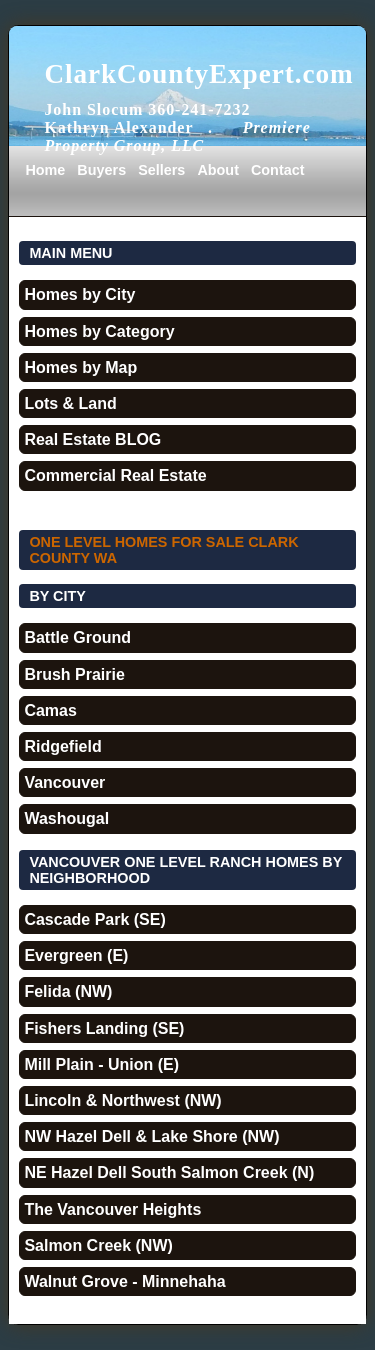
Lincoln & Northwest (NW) (122, 1100)
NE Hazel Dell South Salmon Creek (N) (169, 1172)
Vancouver (64, 782)
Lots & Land (70, 403)
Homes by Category (99, 331)
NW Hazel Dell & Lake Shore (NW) (151, 1136)
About (218, 170)
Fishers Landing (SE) (104, 1028)
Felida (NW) (68, 991)
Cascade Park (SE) (94, 919)
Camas (50, 710)
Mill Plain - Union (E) (101, 1064)
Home (45, 170)
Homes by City (79, 294)
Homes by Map (80, 367)
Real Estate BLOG (92, 439)
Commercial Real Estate (115, 475)
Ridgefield (62, 746)
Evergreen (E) (76, 955)
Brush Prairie (74, 674)
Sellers (161, 170)
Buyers (101, 170)
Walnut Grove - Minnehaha (124, 1281)
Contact (278, 170)
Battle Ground (77, 637)
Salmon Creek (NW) (98, 1245)
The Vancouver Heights (112, 1209)
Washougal (66, 818)
